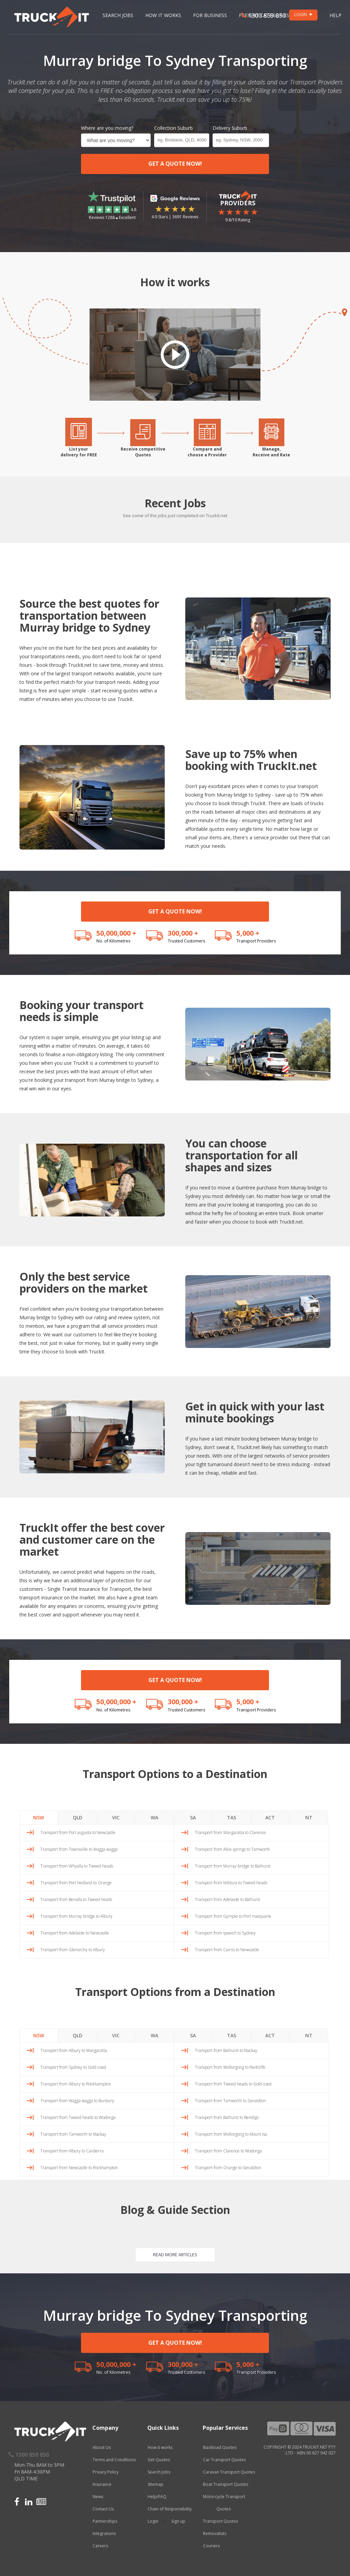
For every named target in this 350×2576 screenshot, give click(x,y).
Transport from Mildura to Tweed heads (231, 1883)
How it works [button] (163, 15)
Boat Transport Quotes (225, 2484)
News (98, 2496)
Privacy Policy (106, 2472)
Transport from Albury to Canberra (72, 2151)
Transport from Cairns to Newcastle (227, 1950)
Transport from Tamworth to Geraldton (230, 2101)
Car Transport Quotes (224, 2460)
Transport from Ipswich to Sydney (225, 1933)
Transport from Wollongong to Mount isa (231, 2134)
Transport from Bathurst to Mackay (226, 2050)
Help (335, 15)
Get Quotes (159, 2460)
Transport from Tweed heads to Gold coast (233, 2084)
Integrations (104, 2533)
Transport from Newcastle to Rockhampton (79, 2168)
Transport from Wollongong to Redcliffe (230, 2067)
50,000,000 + (116, 933)
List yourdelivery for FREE (78, 452)
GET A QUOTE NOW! (175, 163)
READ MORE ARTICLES (175, 2254)
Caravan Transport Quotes (229, 2472)
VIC (116, 1817)
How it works (160, 2447)
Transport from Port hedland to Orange (76, 1883)
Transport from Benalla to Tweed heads (76, 1899)
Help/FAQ (157, 2496)
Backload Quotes (220, 2447)
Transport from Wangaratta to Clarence (230, 1832)
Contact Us (103, 2509)
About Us (102, 2447)
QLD (77, 1817)
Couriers (211, 2546)
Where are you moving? (107, 128)
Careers (100, 2546)
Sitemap (155, 2484)
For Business (210, 15)
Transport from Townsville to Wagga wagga (79, 1849)
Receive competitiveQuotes (143, 452)
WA (154, 1817)
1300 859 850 (263, 15)
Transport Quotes (220, 2521)
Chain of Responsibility (170, 2509)
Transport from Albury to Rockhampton (75, 2084)
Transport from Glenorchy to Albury (72, 1950)
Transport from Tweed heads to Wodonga (78, 2117)
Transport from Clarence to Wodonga (228, 2151)
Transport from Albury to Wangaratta (73, 2050)
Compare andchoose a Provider (207, 452)
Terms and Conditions (114, 2460)
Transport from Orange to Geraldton (228, 2168)
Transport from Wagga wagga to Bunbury (77, 2101)
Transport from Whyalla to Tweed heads (76, 1866)
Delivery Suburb (230, 128)
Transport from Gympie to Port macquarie (233, 1916)
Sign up (178, 2521)
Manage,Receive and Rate (271, 452)
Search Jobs (118, 15)
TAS (231, 1817)
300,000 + (183, 933)
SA (193, 1817)
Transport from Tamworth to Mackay (73, 2134)
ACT (270, 1817)
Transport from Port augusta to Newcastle (78, 1832)
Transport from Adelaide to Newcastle (74, 1933)
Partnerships (105, 2521)
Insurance (102, 2484)
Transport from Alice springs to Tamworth (232, 1849)
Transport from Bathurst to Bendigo (227, 2117)
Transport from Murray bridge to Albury (76, 1916)
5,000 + (248, 933)
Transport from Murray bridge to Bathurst (232, 1866)
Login (153, 2521)
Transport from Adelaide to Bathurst (227, 1899)
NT (308, 1817)
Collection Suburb (173, 128)
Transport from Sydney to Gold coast (73, 2067)
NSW (38, 1817)
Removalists (214, 2533)
